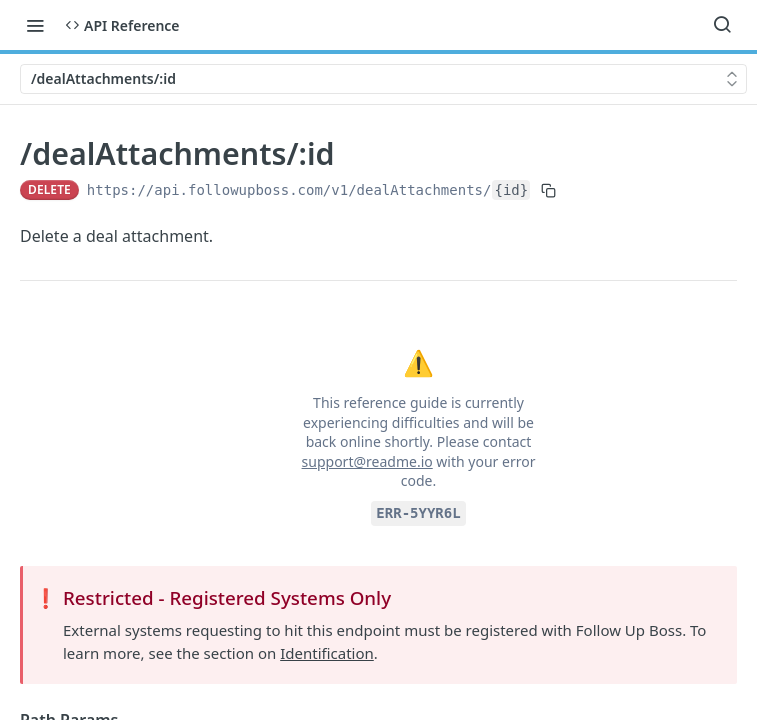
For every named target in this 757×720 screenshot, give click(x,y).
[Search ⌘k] (722, 25)
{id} (511, 190)
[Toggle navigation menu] (35, 25)
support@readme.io (367, 461)
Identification (327, 653)
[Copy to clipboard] (548, 190)
